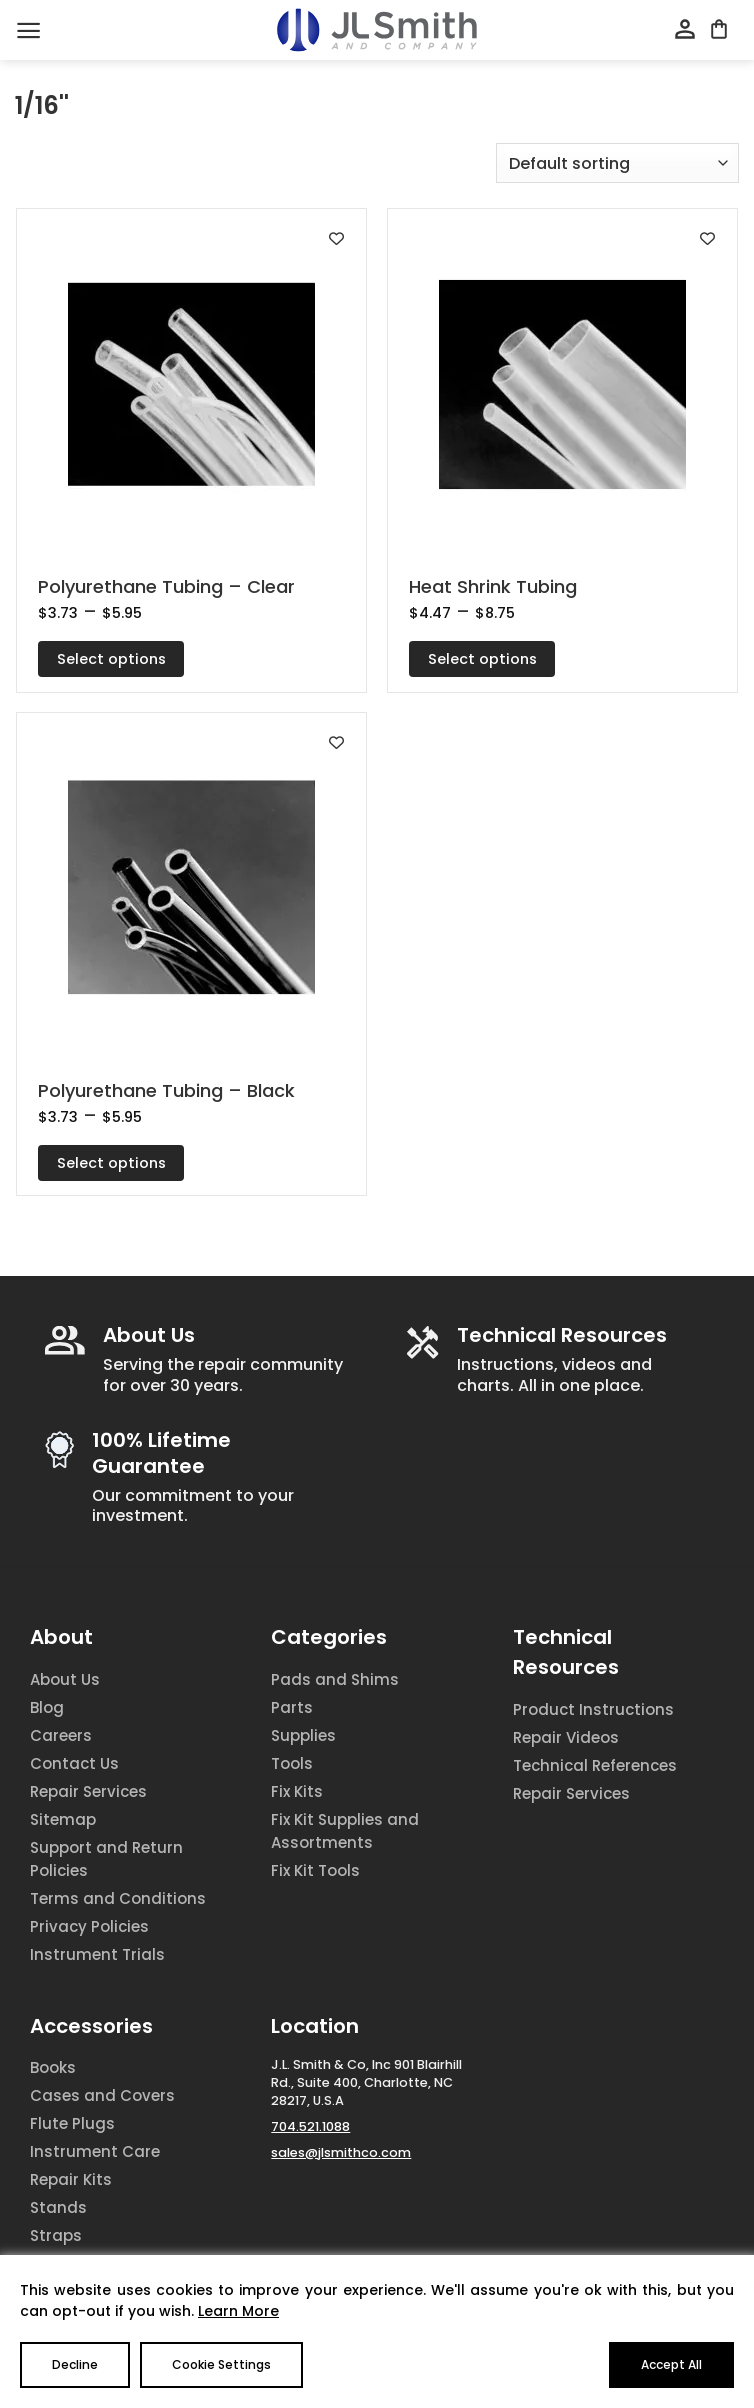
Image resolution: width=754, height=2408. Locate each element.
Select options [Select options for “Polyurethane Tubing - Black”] (111, 1163)
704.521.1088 (310, 2126)
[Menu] (28, 30)
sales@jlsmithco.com (341, 2152)
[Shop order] (617, 163)
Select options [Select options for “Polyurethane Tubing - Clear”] (111, 659)
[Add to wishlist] (336, 238)
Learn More (238, 2311)
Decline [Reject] (75, 2364)
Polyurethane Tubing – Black (166, 1090)
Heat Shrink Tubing (493, 586)
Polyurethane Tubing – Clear (166, 586)
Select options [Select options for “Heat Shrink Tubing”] (482, 659)
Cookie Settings (221, 2364)
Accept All (671, 2364)
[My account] (685, 30)
